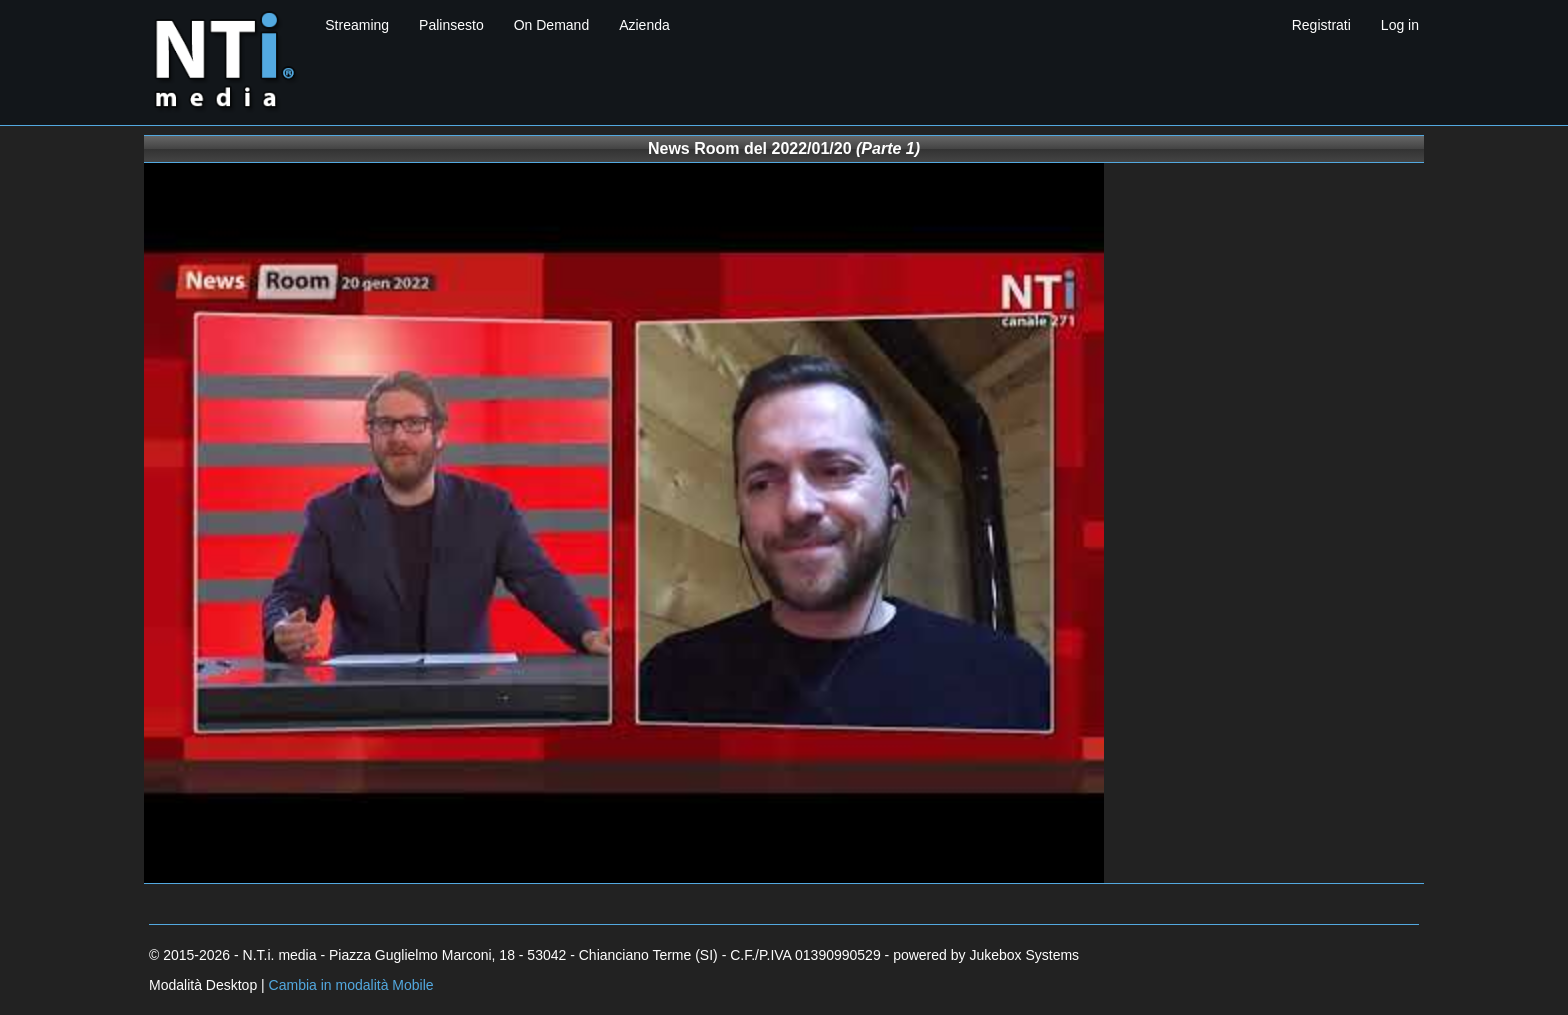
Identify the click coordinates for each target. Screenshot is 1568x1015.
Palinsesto (451, 25)
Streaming (357, 25)
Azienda (644, 25)
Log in (1400, 25)
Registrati (1321, 25)
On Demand (551, 25)
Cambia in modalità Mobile (351, 985)
